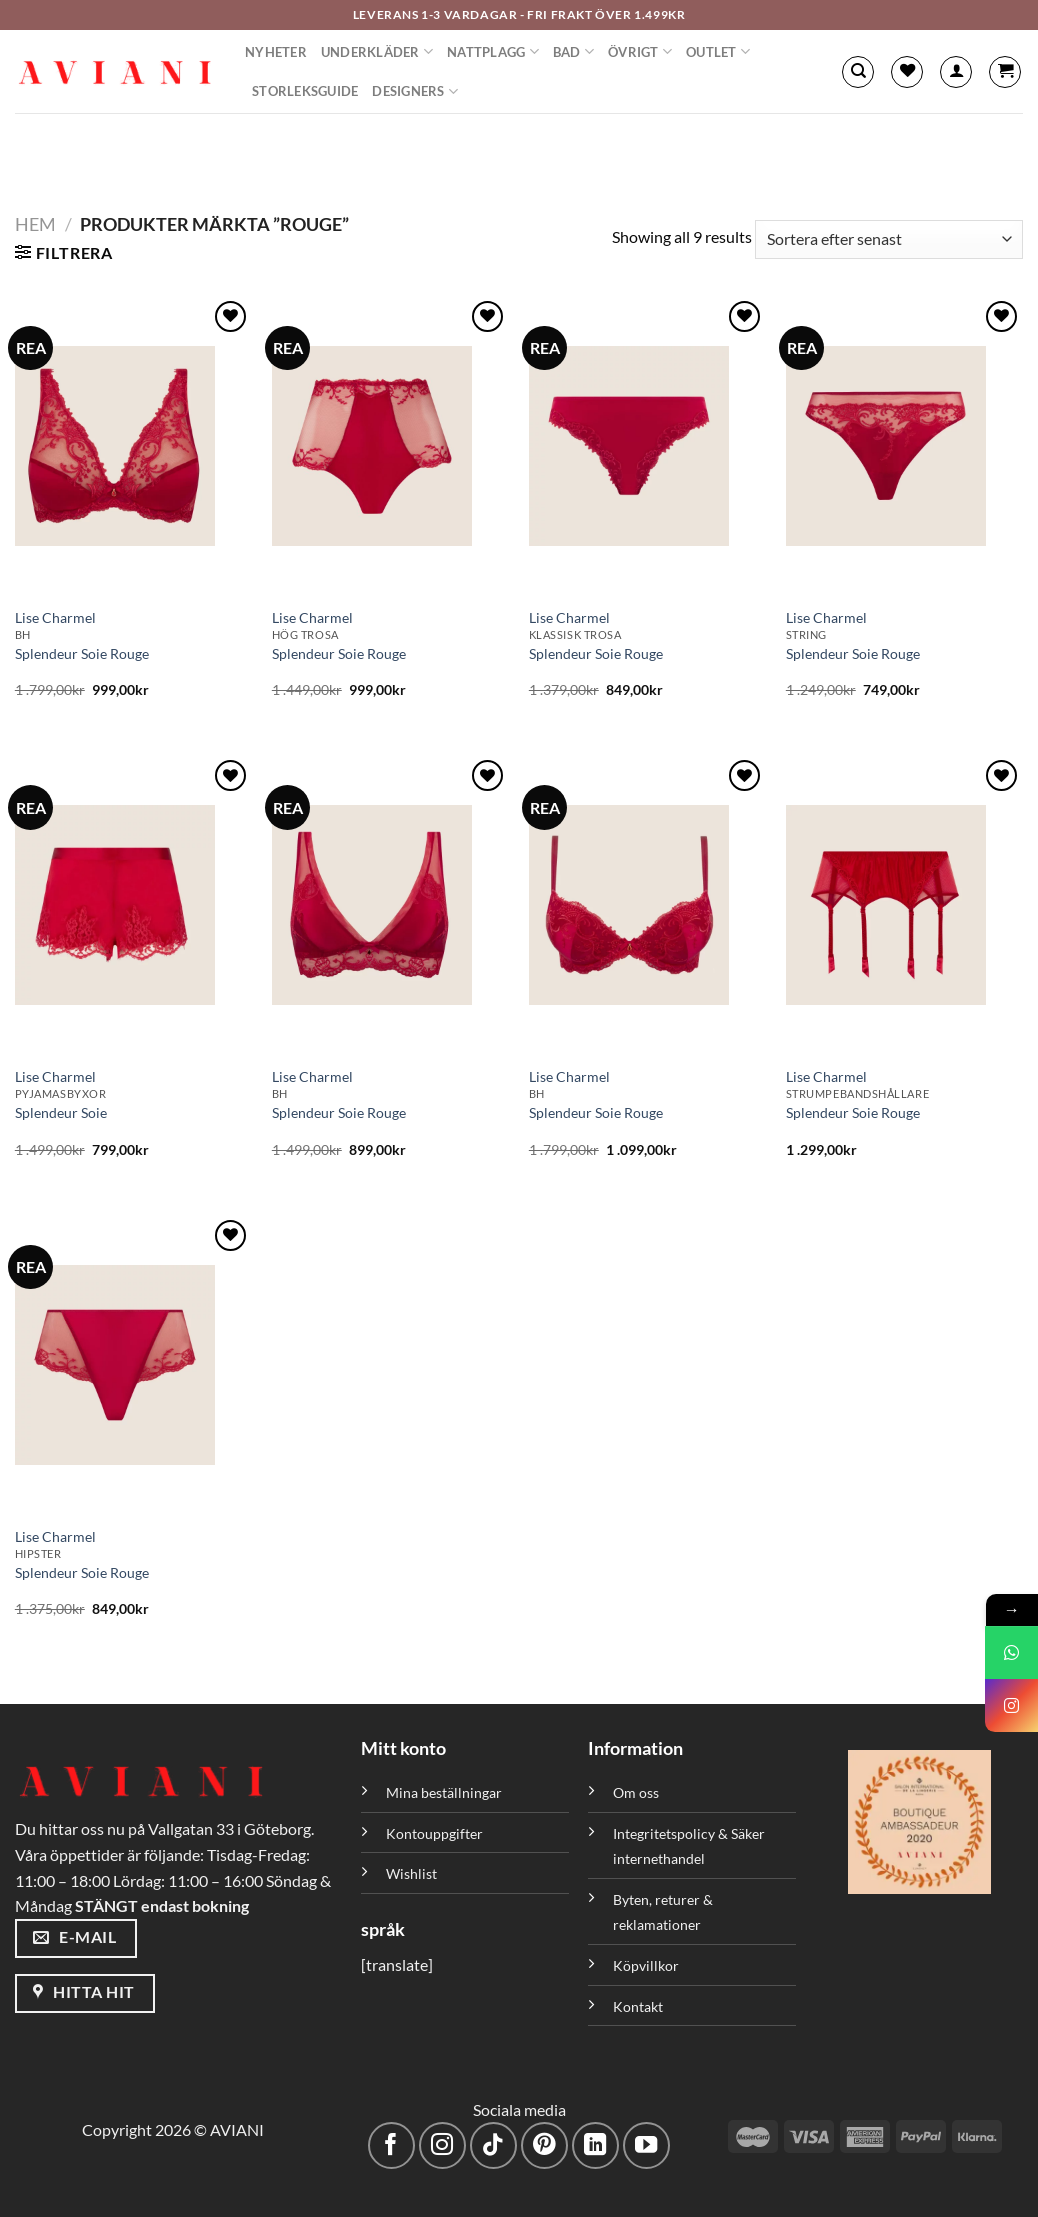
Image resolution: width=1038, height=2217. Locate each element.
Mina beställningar (445, 1792)
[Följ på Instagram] (442, 2145)
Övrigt (640, 51)
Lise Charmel (55, 617)
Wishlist (411, 1873)
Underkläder (377, 51)
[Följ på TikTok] (493, 2145)
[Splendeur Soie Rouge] (133, 446)
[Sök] (858, 72)
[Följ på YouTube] (646, 2145)
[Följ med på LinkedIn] (595, 2145)
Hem (35, 224)
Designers (415, 91)
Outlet (718, 51)
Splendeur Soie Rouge (82, 653)
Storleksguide (305, 91)
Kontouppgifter (434, 1833)
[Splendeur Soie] (133, 905)
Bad (573, 51)
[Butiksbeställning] (889, 239)
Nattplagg (493, 51)
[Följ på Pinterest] (544, 2145)
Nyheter (276, 52)
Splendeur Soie (61, 1112)
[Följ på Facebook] (391, 2145)
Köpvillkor (646, 1965)
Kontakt (638, 2006)
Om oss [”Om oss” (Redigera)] (636, 1792)
